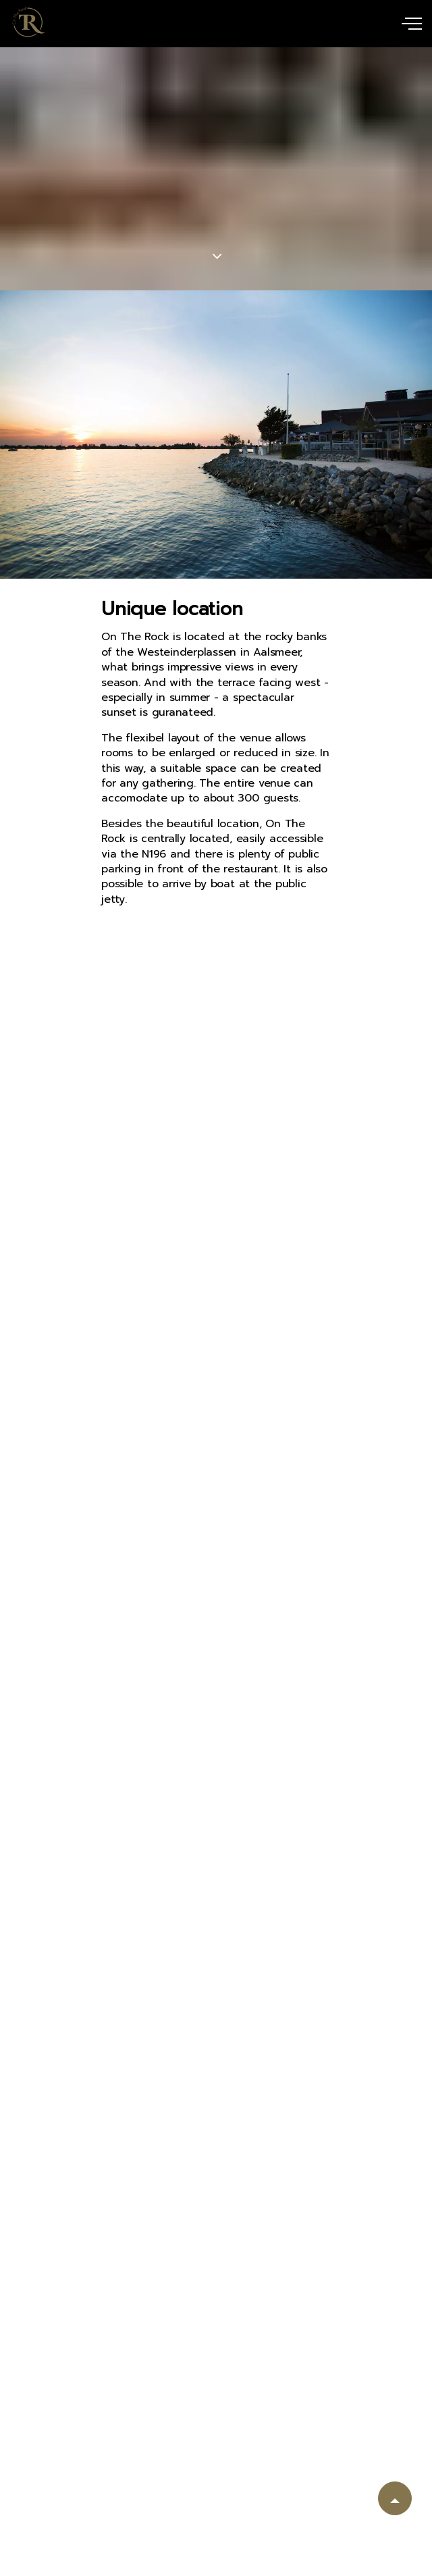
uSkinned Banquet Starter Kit (28, 22)
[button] (395, 2498)
